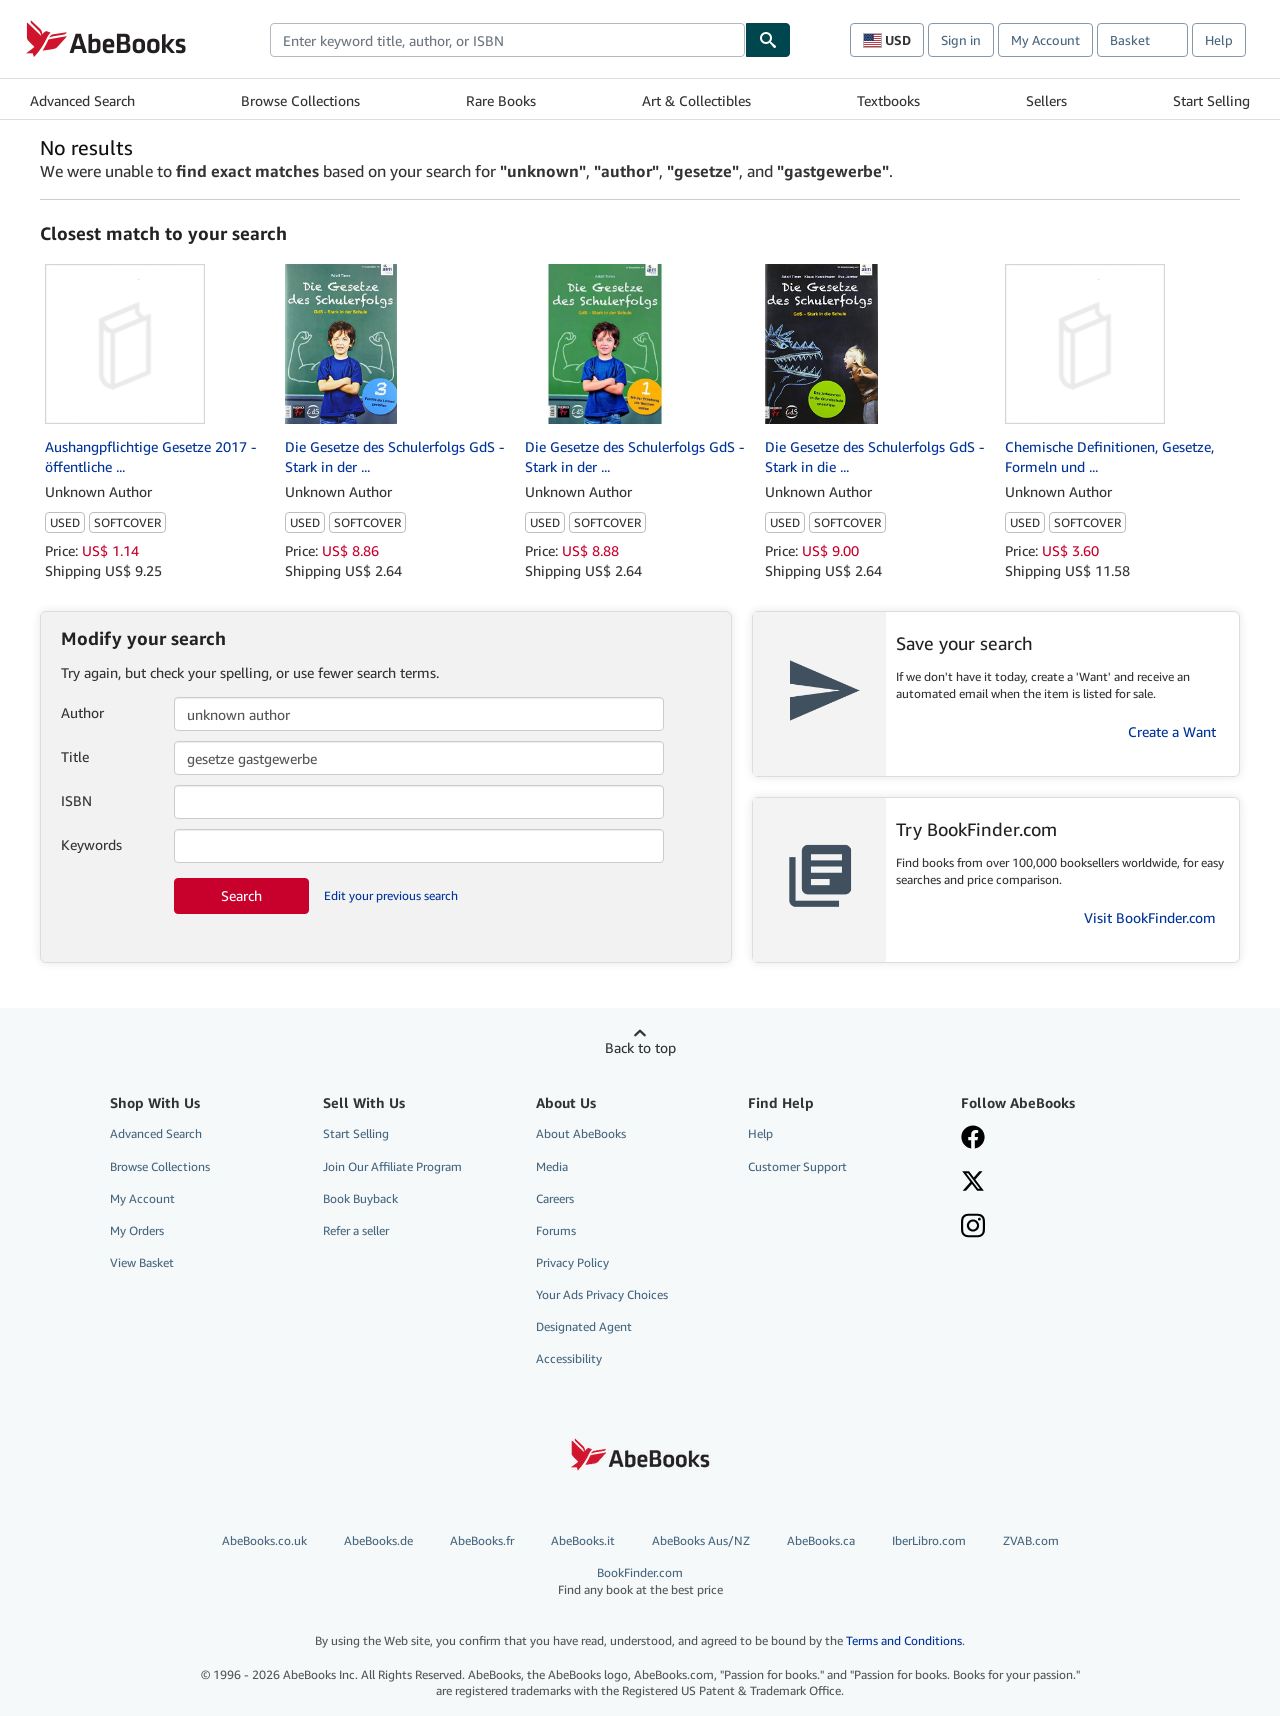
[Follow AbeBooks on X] (973, 1183)
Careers (555, 1198)
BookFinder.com (640, 1581)
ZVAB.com (1031, 1540)
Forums (556, 1230)
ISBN (76, 800)
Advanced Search (82, 100)
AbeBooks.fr (482, 1540)
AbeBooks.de (378, 1540)
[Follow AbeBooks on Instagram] (973, 1228)
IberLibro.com (929, 1540)
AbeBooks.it (583, 1540)
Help (1219, 40)
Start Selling (1211, 100)
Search (241, 895)
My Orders (137, 1230)
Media (552, 1166)
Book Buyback (360, 1198)
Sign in (961, 40)
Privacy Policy (572, 1262)
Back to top (640, 1047)
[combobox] (507, 40)
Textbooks (888, 100)
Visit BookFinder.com (1150, 917)
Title (75, 756)
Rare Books (501, 100)
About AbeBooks (581, 1133)
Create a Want (1172, 731)
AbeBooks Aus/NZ (701, 1540)
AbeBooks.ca (821, 1540)
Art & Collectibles (696, 100)
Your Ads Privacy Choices (602, 1294)
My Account (1045, 40)
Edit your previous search (391, 895)
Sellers (1046, 100)
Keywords (91, 844)
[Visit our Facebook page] (973, 1139)
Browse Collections (300, 100)
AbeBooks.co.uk (264, 1540)
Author (82, 712)
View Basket (142, 1262)
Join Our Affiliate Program (392, 1166)
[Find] (768, 40)
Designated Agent (584, 1326)
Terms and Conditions (904, 1640)
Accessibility (569, 1358)
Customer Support (797, 1166)
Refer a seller (356, 1230)
